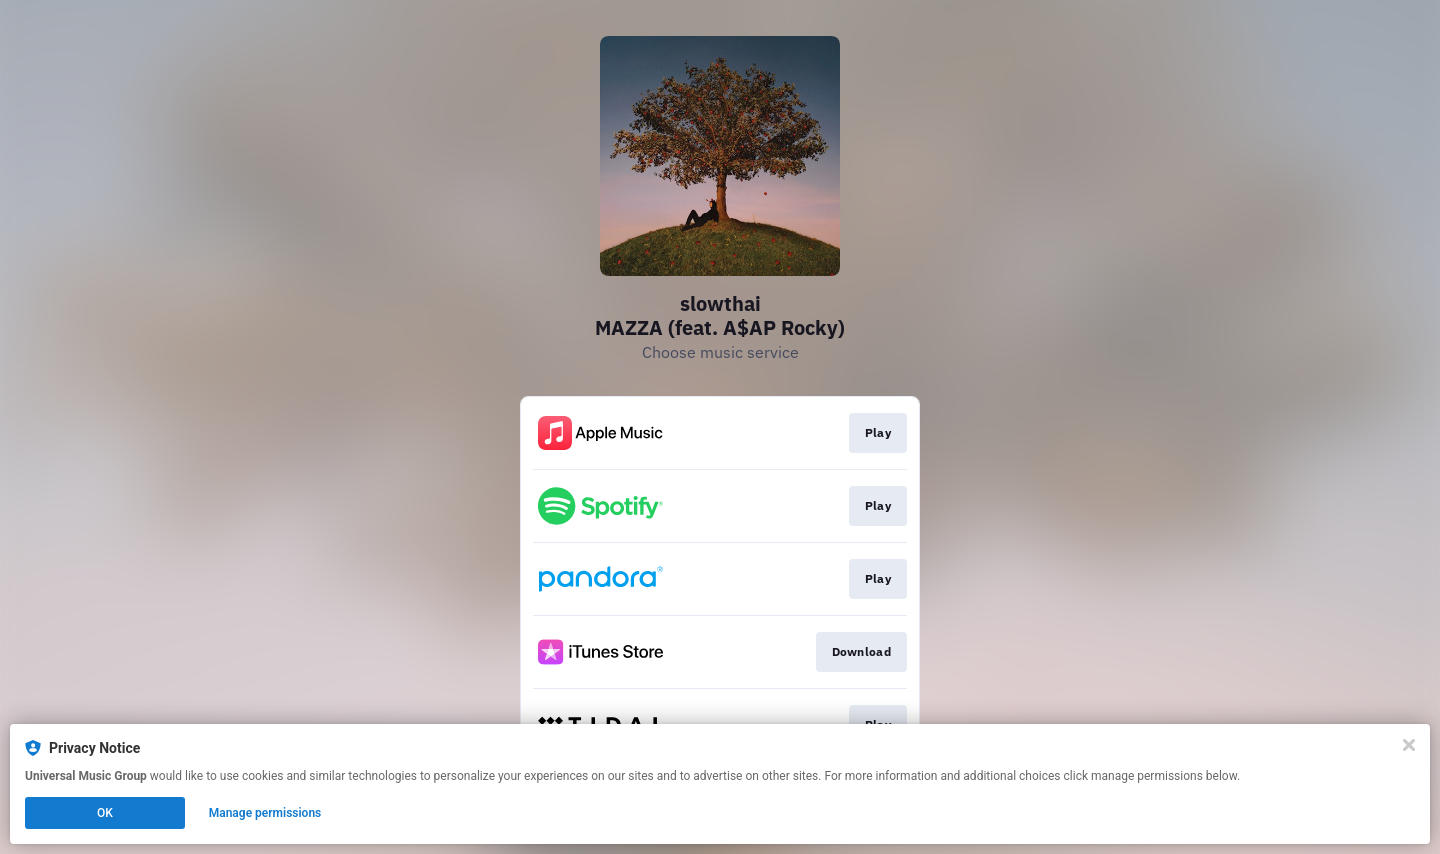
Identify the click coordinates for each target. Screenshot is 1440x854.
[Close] (1409, 745)
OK (105, 813)
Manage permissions (265, 813)
